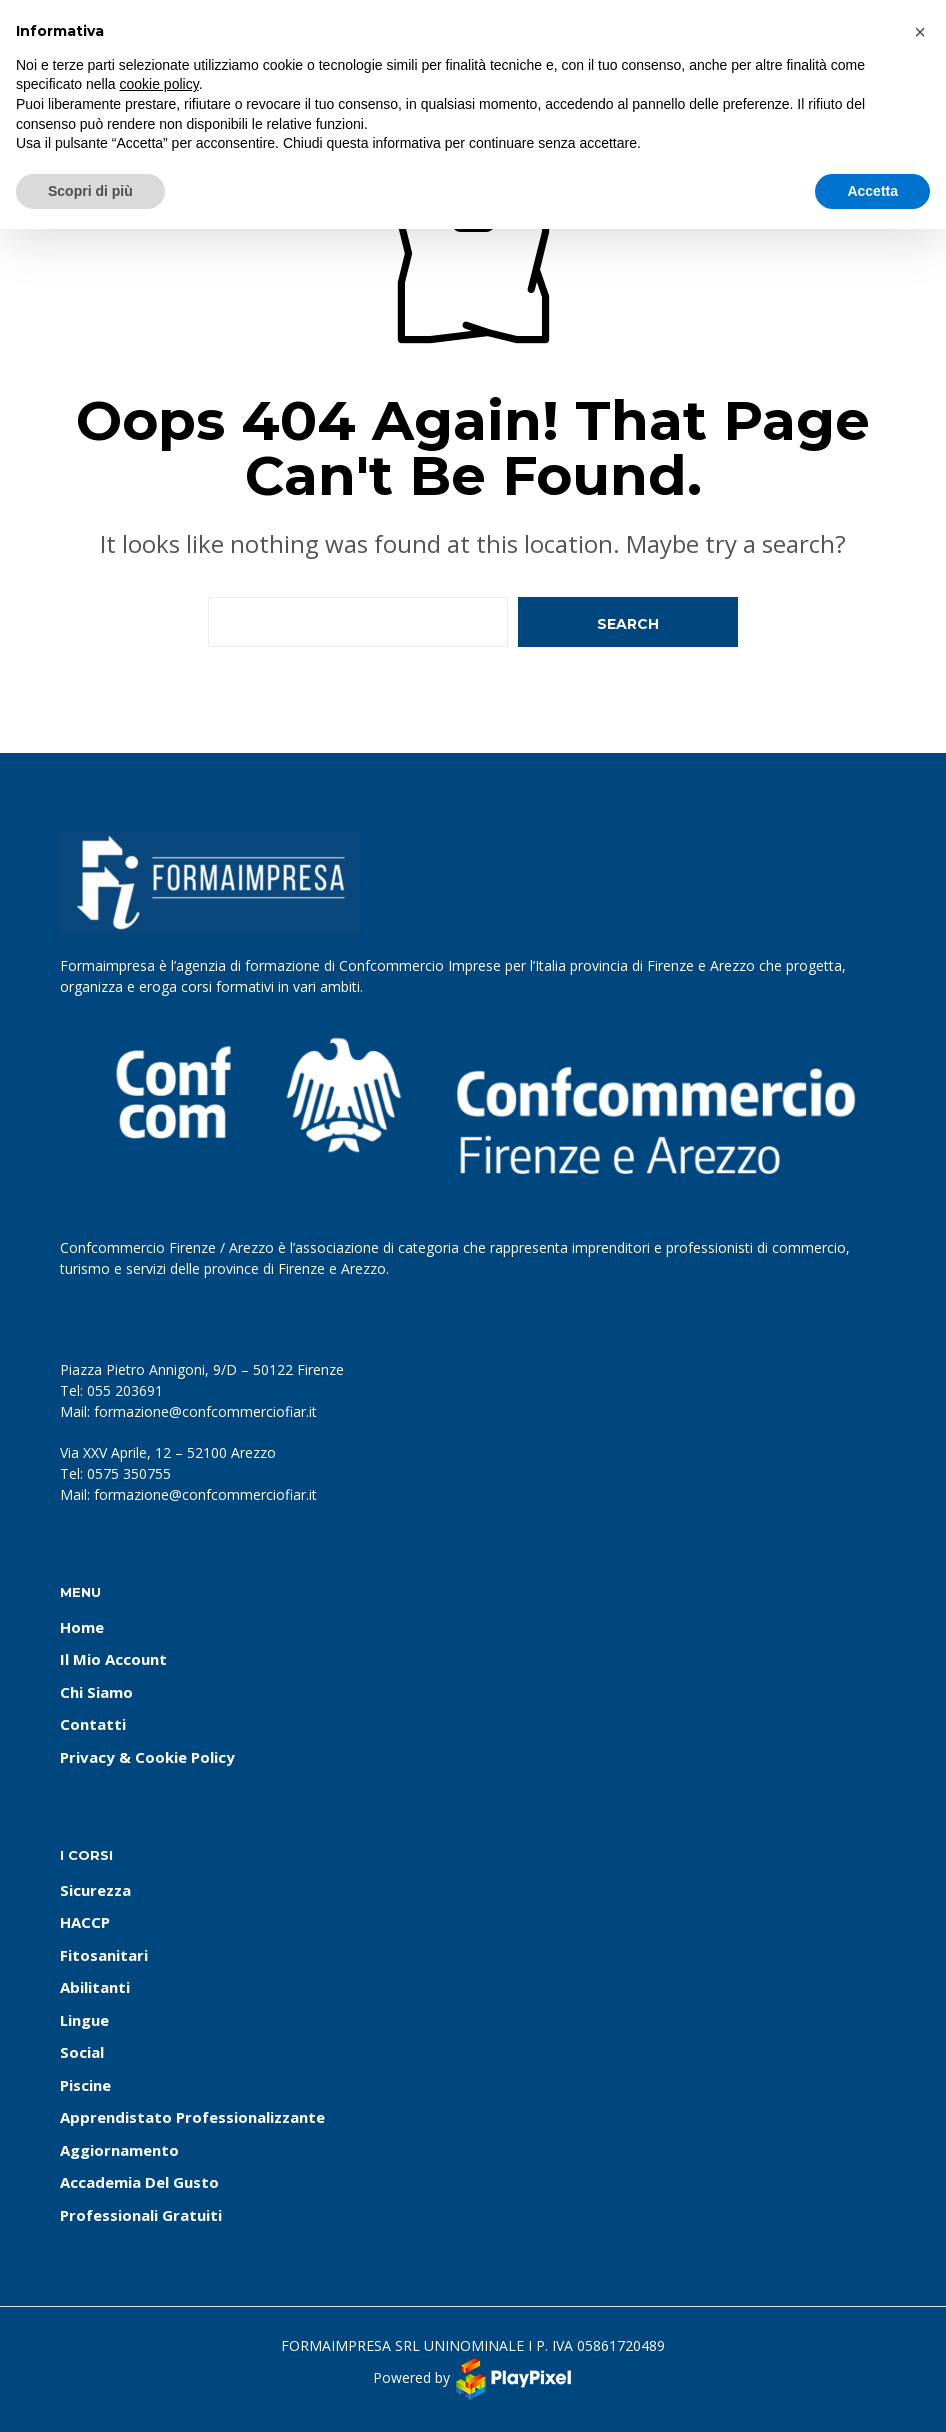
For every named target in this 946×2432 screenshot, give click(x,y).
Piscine (85, 2085)
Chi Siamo (96, 1692)
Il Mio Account (113, 1659)
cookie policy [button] (159, 84)
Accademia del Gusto (139, 2182)
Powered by (473, 2379)
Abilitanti (95, 1987)
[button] (920, 32)
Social (82, 2052)
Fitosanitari (104, 1955)
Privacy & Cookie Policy (147, 1757)
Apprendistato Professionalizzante (192, 2117)
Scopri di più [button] (90, 191)
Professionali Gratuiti (141, 2215)
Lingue (84, 2020)
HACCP (85, 1922)
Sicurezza (95, 1890)
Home (82, 1627)
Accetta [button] (872, 191)
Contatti (93, 1724)
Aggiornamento (119, 2150)
